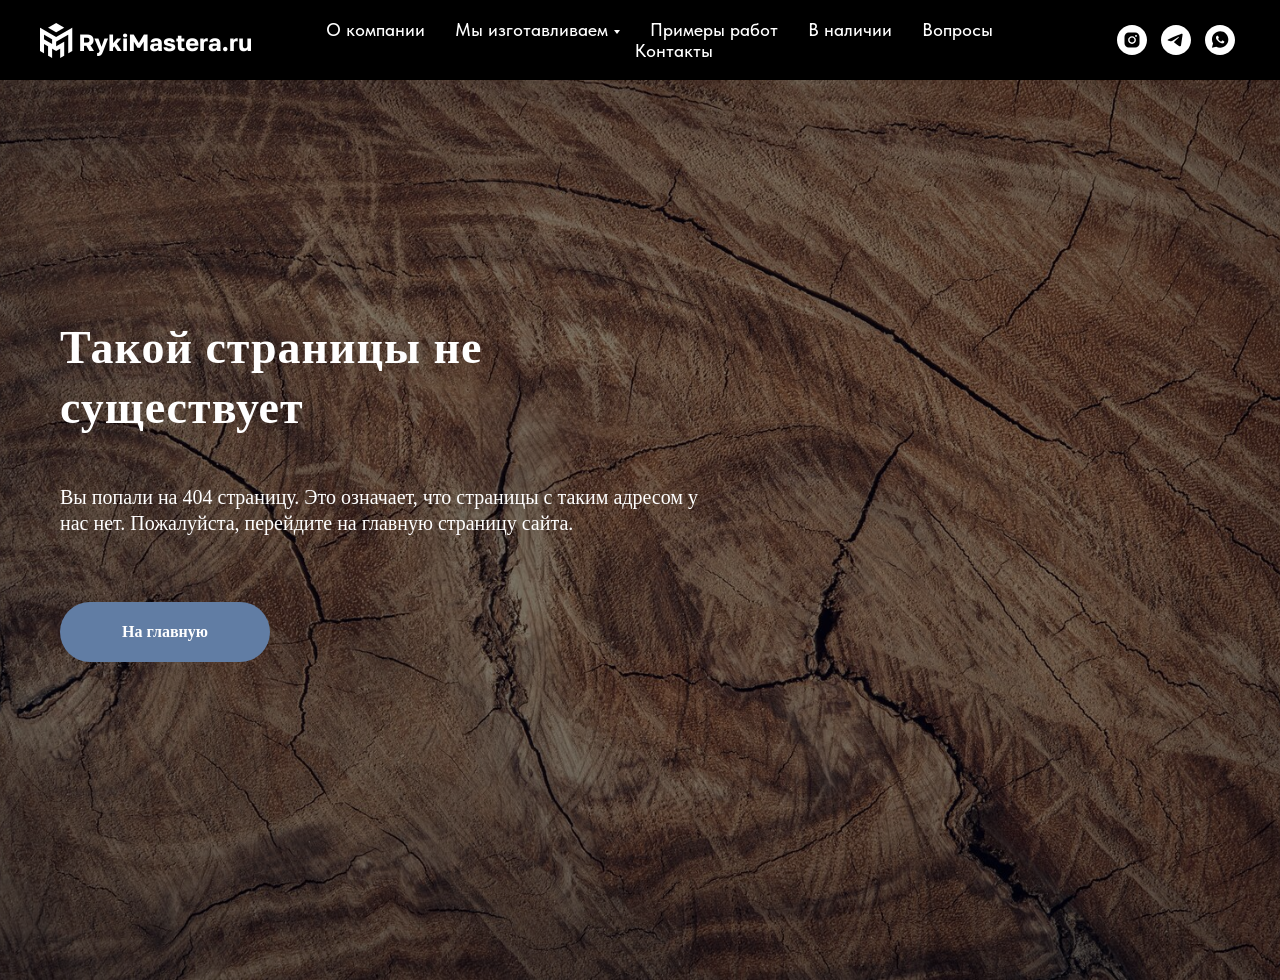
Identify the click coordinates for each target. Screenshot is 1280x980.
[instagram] (1132, 40)
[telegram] (1176, 40)
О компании (375, 29)
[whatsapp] (1220, 40)
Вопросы (957, 29)
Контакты (674, 50)
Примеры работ (714, 29)
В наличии (850, 29)
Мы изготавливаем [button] (531, 29)
